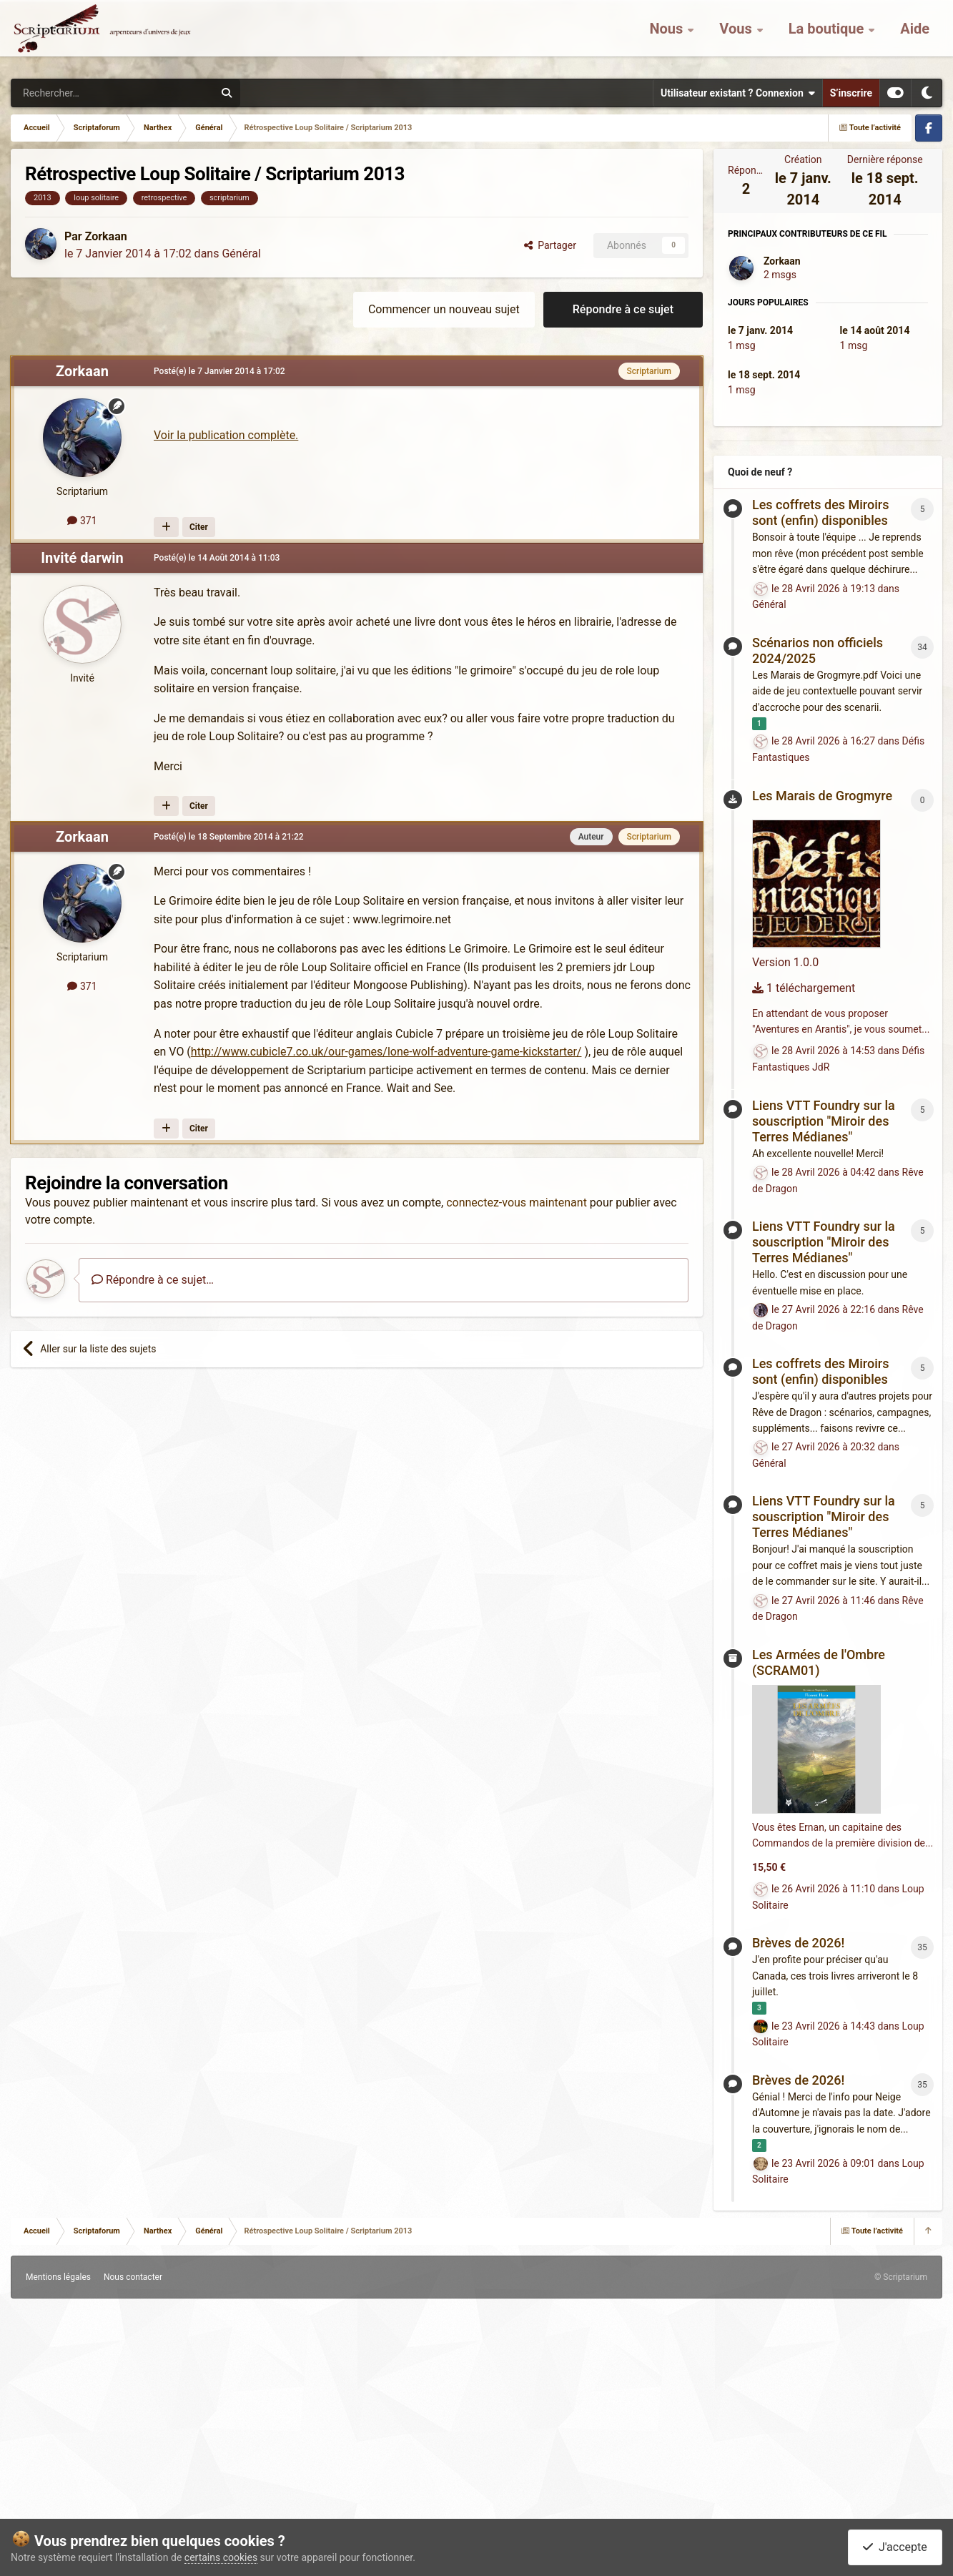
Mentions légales (58, 2277)
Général (241, 253)
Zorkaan (106, 236)
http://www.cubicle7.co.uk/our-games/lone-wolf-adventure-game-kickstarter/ (386, 1051)
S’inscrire (851, 93)
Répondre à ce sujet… (153, 1280)
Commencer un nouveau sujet (444, 309)
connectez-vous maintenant (516, 1202)
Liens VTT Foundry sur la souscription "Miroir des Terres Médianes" (823, 1121)
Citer (198, 527)
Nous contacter (133, 2277)
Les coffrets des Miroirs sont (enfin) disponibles (820, 512)
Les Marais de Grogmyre (822, 795)
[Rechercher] (82, 93)
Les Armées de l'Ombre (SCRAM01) (818, 1662)
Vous (737, 35)
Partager (550, 245)
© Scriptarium (900, 2277)
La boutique (828, 35)
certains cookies (220, 2557)
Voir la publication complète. (226, 435)
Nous (667, 35)
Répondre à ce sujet (623, 309)
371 (82, 520)
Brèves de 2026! (798, 1942)
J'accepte (895, 2547)
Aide (914, 35)
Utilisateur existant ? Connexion (738, 93)
